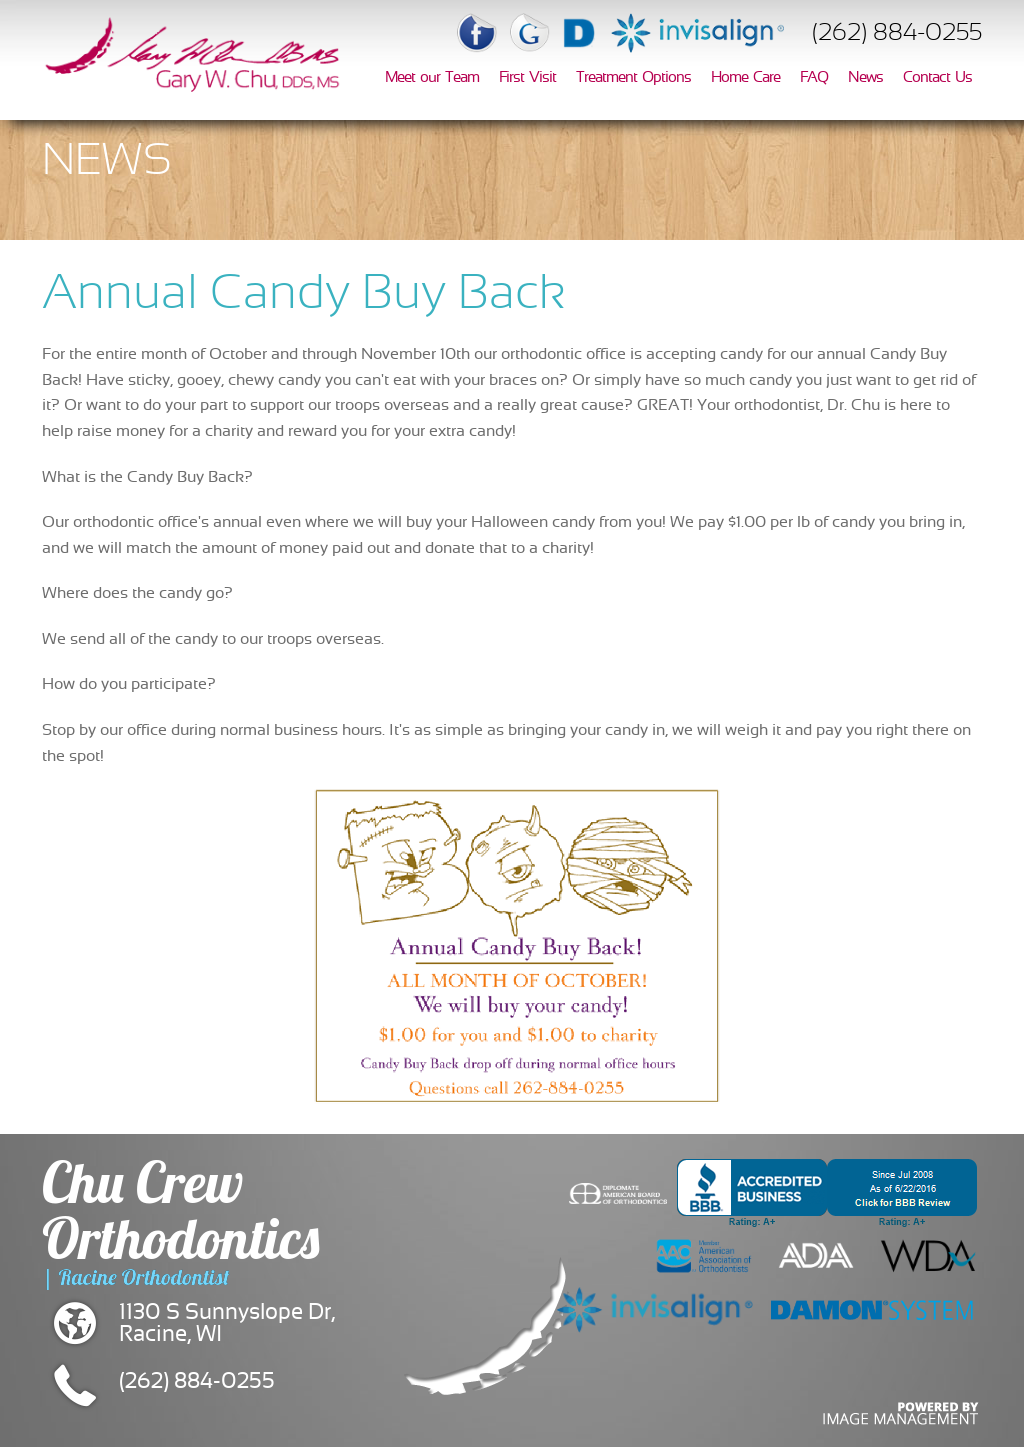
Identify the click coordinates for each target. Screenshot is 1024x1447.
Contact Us (937, 78)
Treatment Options (633, 78)
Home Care (745, 78)
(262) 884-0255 (897, 34)
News (865, 78)
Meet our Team (432, 78)
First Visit (527, 78)
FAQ (814, 78)
